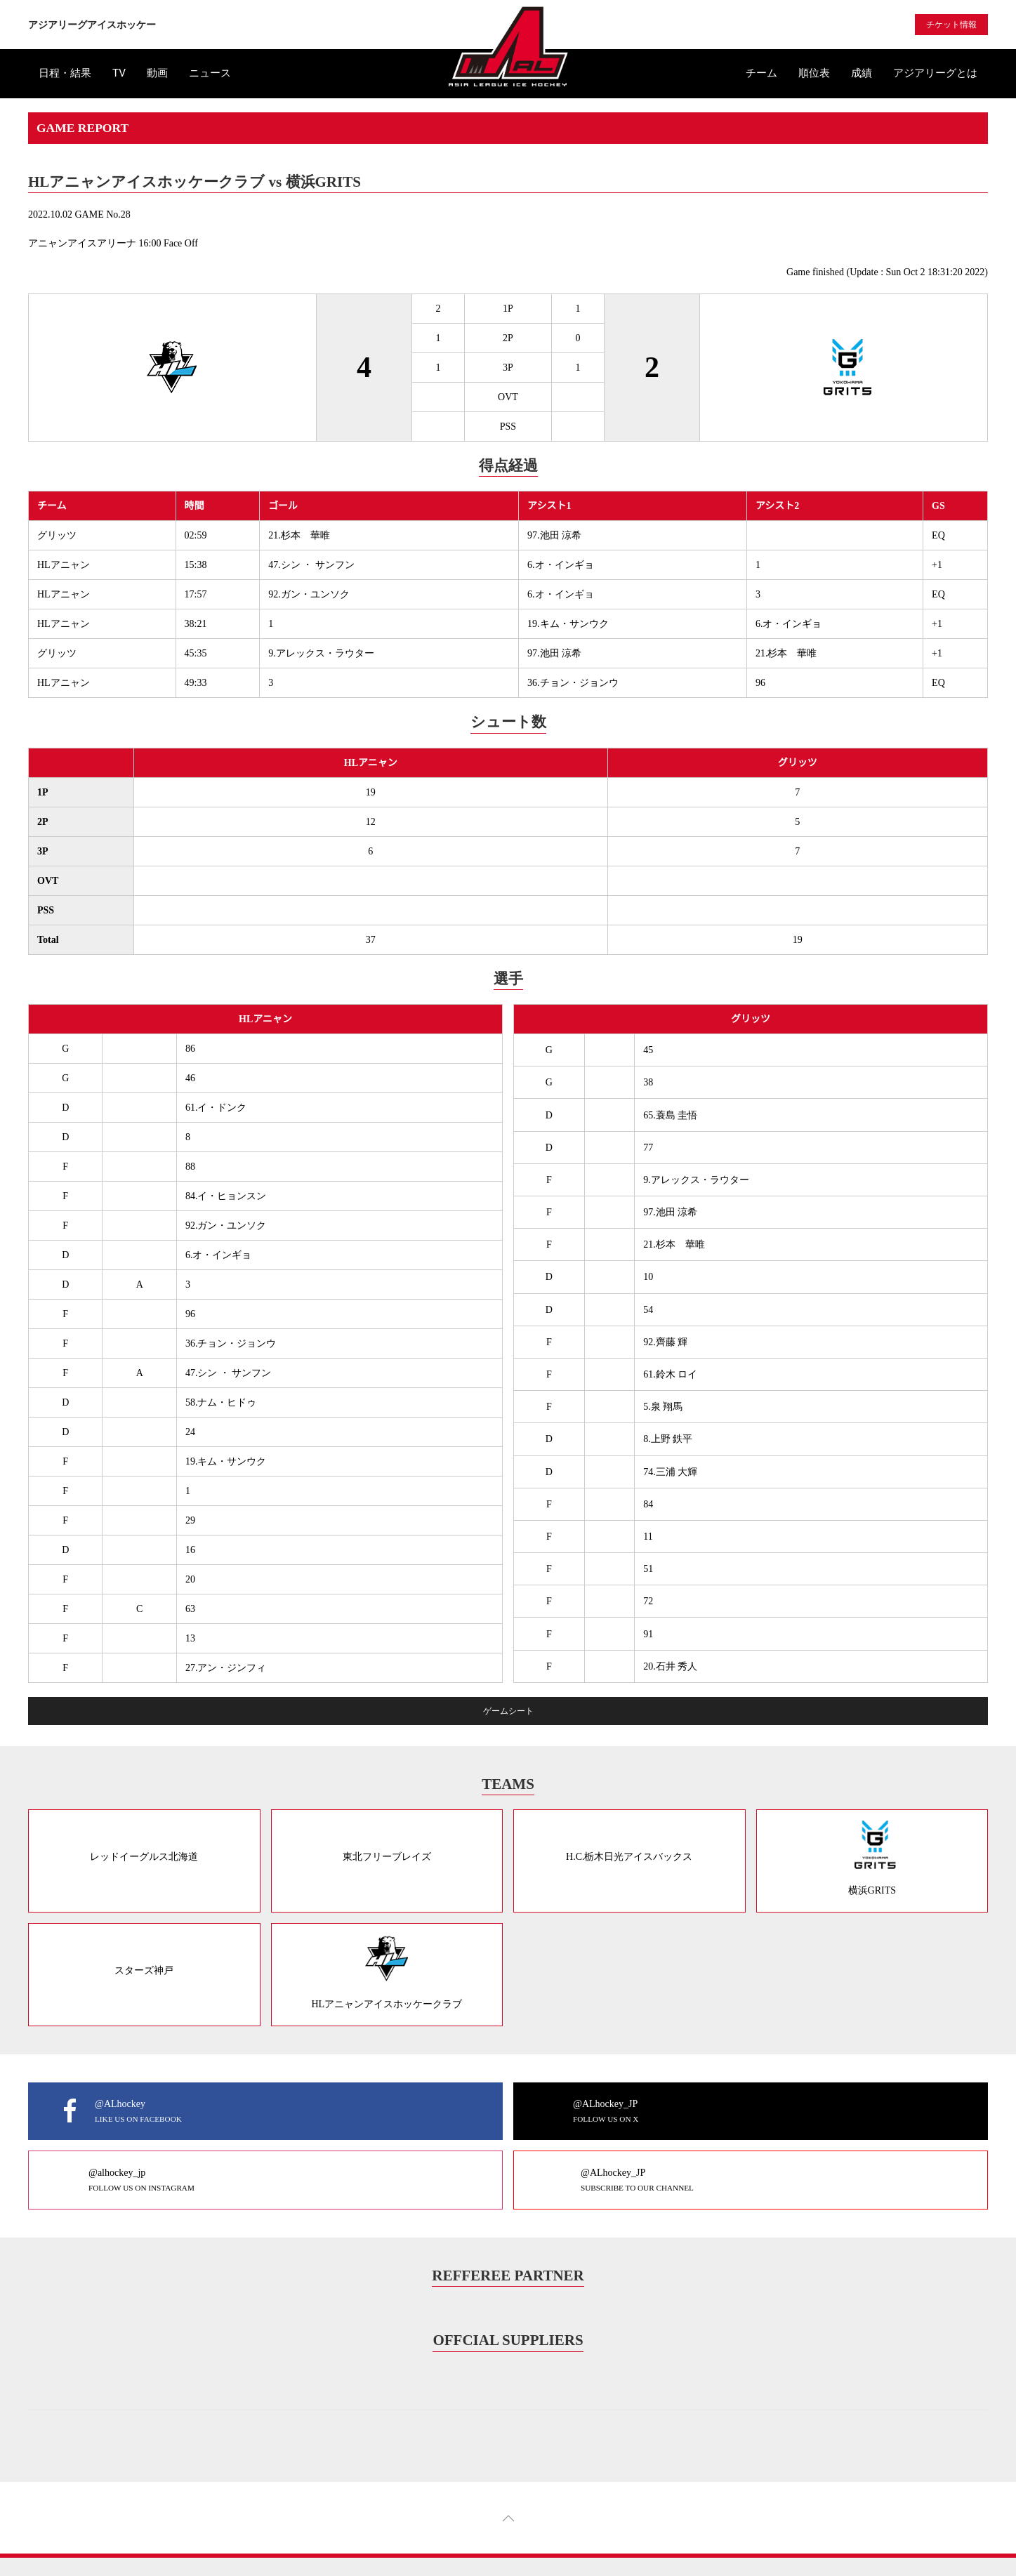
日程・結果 (65, 73)
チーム (761, 73)
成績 (861, 73)
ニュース (210, 73)
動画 (157, 73)
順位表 (814, 73)
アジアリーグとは (935, 73)
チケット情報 (951, 24)
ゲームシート (508, 1711)
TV (119, 73)
